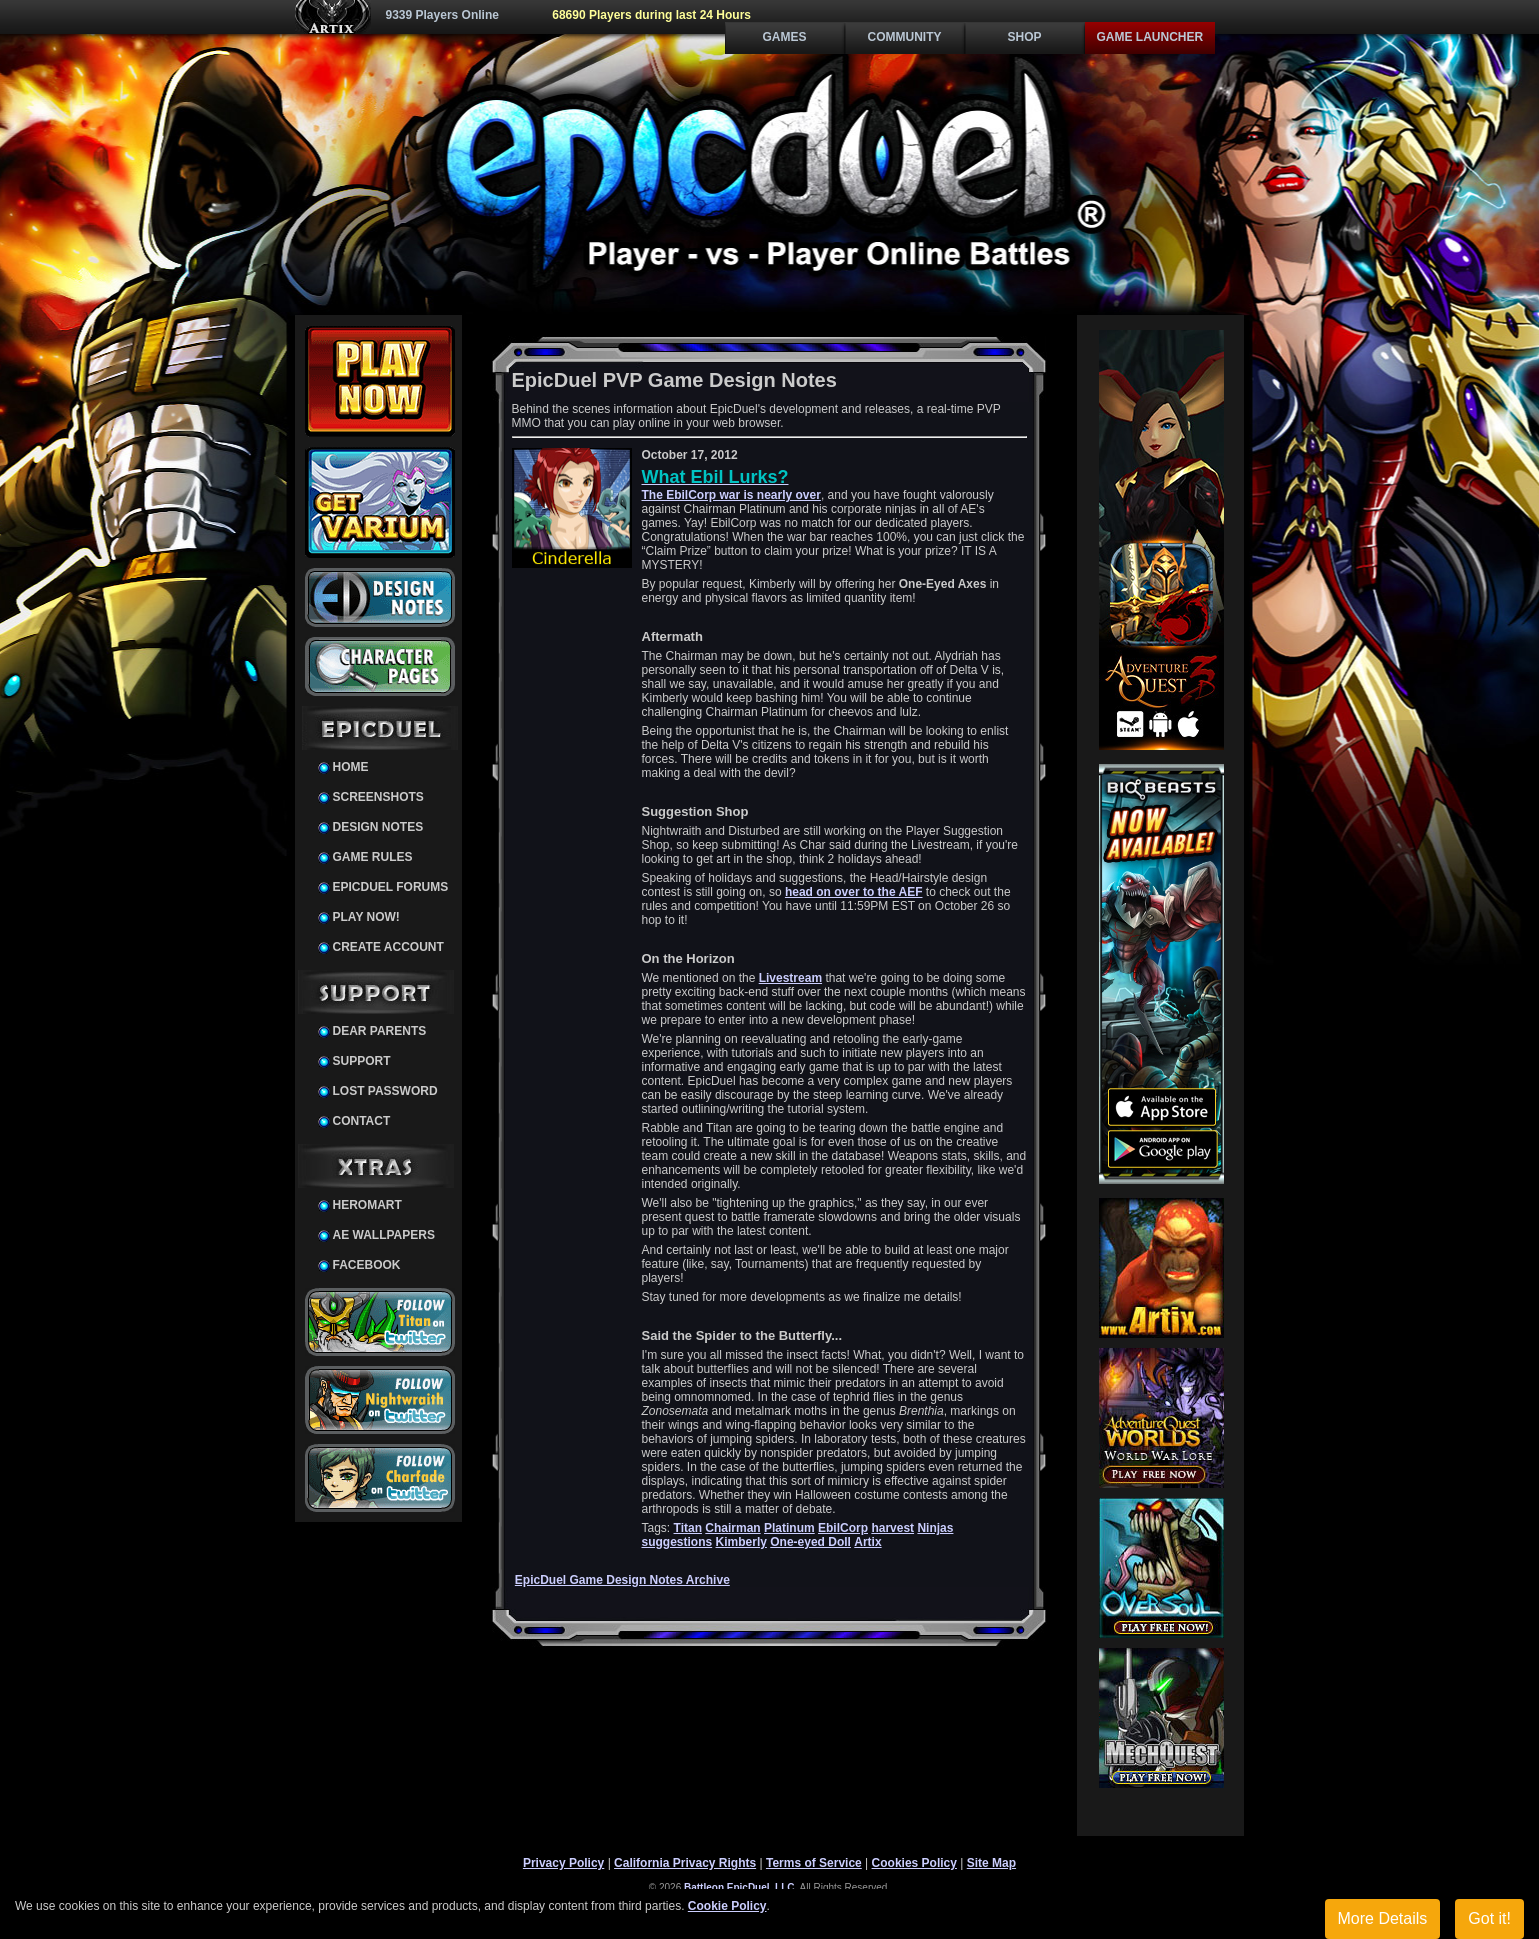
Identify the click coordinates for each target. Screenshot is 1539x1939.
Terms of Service (814, 1863)
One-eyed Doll (810, 1542)
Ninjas (935, 1528)
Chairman (732, 1528)
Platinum (789, 1528)
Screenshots (378, 797)
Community (905, 37)
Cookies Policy (914, 1863)
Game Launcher (1150, 37)
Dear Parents (380, 1031)
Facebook (367, 1265)
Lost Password (385, 1091)
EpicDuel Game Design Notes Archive (622, 1580)
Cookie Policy (727, 1906)
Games (784, 37)
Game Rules (373, 857)
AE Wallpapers (384, 1235)
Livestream (790, 978)
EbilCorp (843, 1528)
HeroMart (367, 1205)
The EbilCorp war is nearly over (731, 495)
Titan (688, 1528)
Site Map (991, 1863)
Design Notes (378, 827)
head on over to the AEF (854, 892)
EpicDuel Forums (391, 887)
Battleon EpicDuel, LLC (739, 1887)
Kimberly (741, 1542)
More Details (1383, 1918)
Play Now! (366, 917)
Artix (867, 1542)
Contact (362, 1121)
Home (351, 767)
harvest (892, 1528)
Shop (1024, 37)
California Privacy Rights (685, 1863)
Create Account (388, 947)
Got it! (1489, 1918)
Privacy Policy (563, 1863)
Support (362, 1061)
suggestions (677, 1542)
